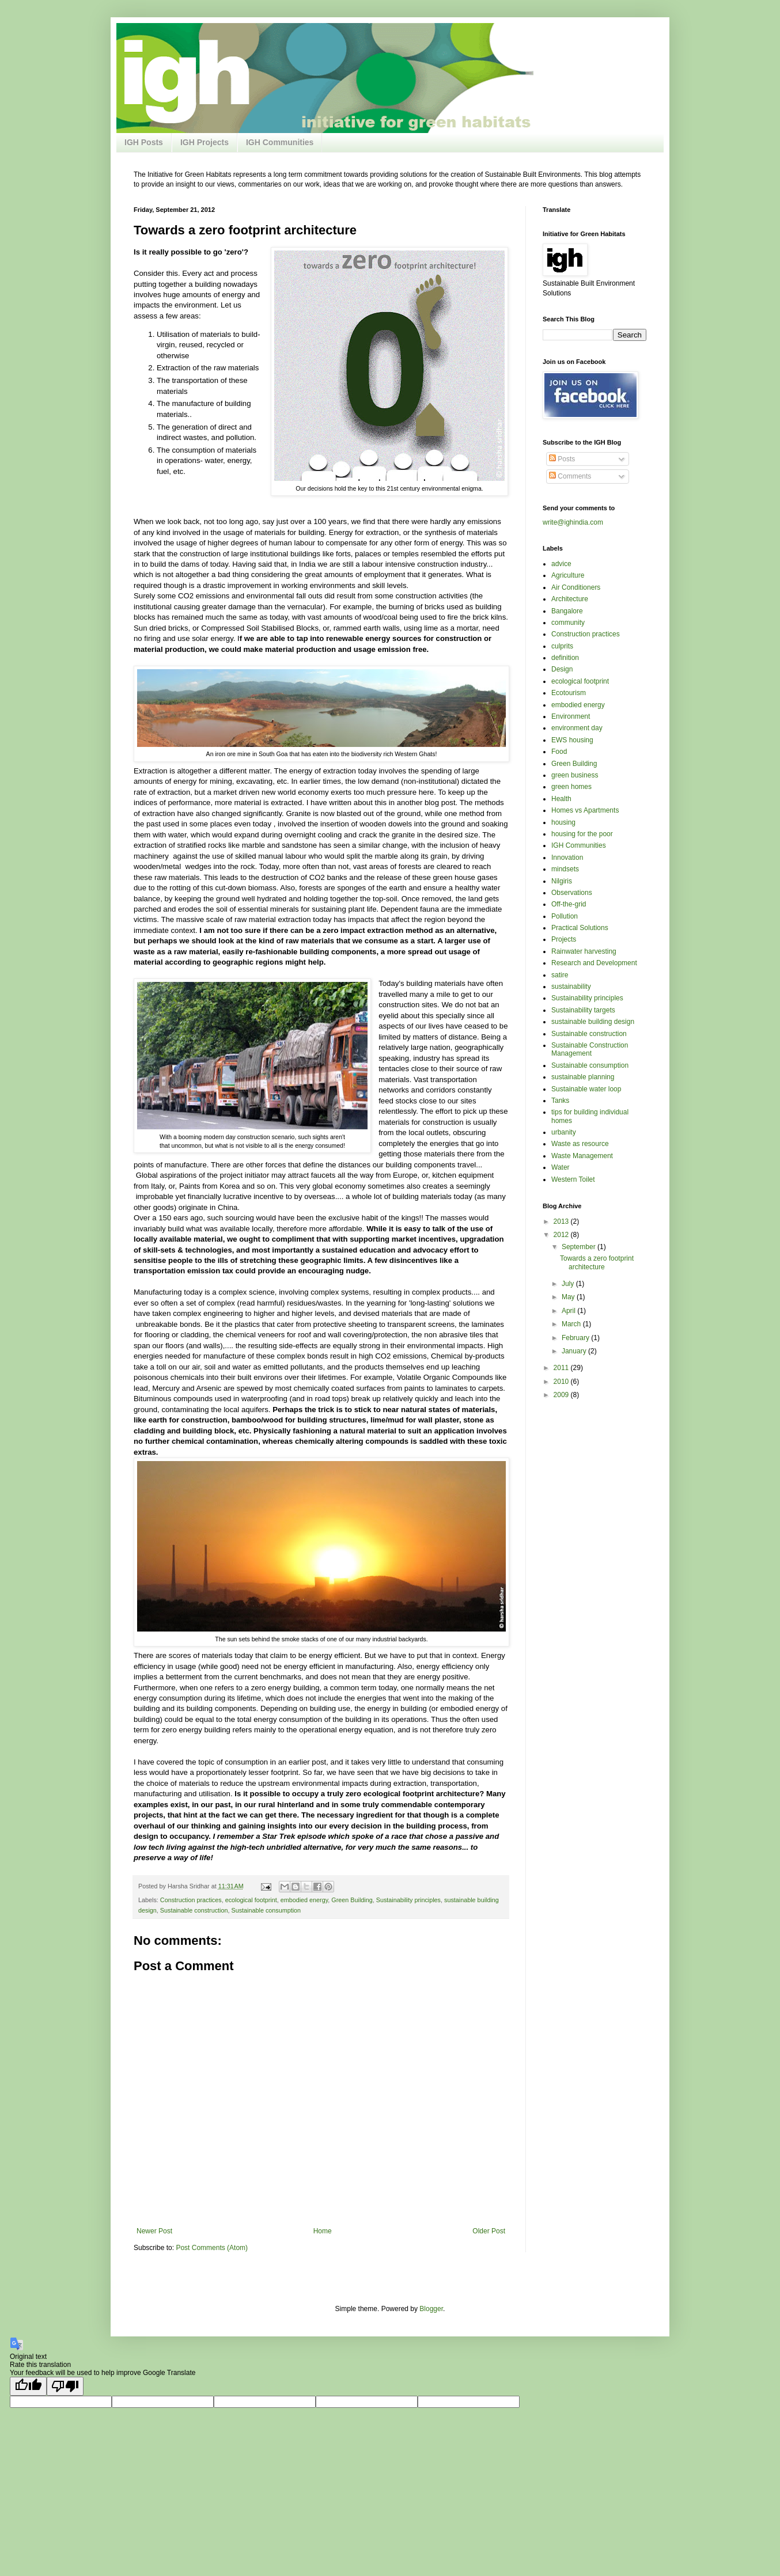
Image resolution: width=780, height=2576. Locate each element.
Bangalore (567, 611)
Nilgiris (561, 881)
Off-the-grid (568, 904)
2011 (562, 1368)
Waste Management (582, 1156)
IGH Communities (279, 142)
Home (322, 2231)
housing (563, 822)
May (569, 1297)
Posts (562, 459)
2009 (562, 1395)
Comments (570, 476)
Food (559, 752)
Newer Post (154, 2231)
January (575, 1351)
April (569, 1311)
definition (565, 658)
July (569, 1284)
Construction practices (191, 1899)
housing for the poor (582, 834)
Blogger (431, 2309)
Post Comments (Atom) (212, 2248)
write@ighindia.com (573, 522)
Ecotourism (568, 693)
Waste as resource (580, 1144)
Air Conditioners (575, 587)
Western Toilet (573, 1179)
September (579, 1247)
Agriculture (567, 575)
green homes (571, 787)
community (568, 623)
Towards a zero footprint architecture (597, 1262)
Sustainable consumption (266, 1910)
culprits (562, 646)
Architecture (569, 599)
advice (561, 564)
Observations (571, 893)
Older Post (488, 2231)
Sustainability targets (583, 1010)
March (572, 1324)
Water (560, 1167)
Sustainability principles (408, 1899)
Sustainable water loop (586, 1089)
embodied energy (304, 1899)
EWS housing (572, 740)
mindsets (565, 869)
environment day (577, 728)
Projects (563, 939)
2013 (562, 1221)
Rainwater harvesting (583, 951)
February (576, 1338)
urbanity (563, 1132)
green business (574, 775)
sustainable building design (592, 1022)
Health (561, 799)
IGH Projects (204, 142)
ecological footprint (251, 1899)
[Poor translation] (65, 2386)
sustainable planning (582, 1077)
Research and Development (594, 963)
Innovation (567, 857)
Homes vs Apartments (585, 810)
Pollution (564, 916)
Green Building (351, 1899)
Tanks (560, 1101)
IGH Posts (143, 142)
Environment (570, 716)
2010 (562, 1382)
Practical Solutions (579, 928)
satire (559, 975)
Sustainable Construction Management (589, 1049)
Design (562, 669)
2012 (562, 1235)
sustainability (571, 986)
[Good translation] (28, 2386)
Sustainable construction (194, 1910)
